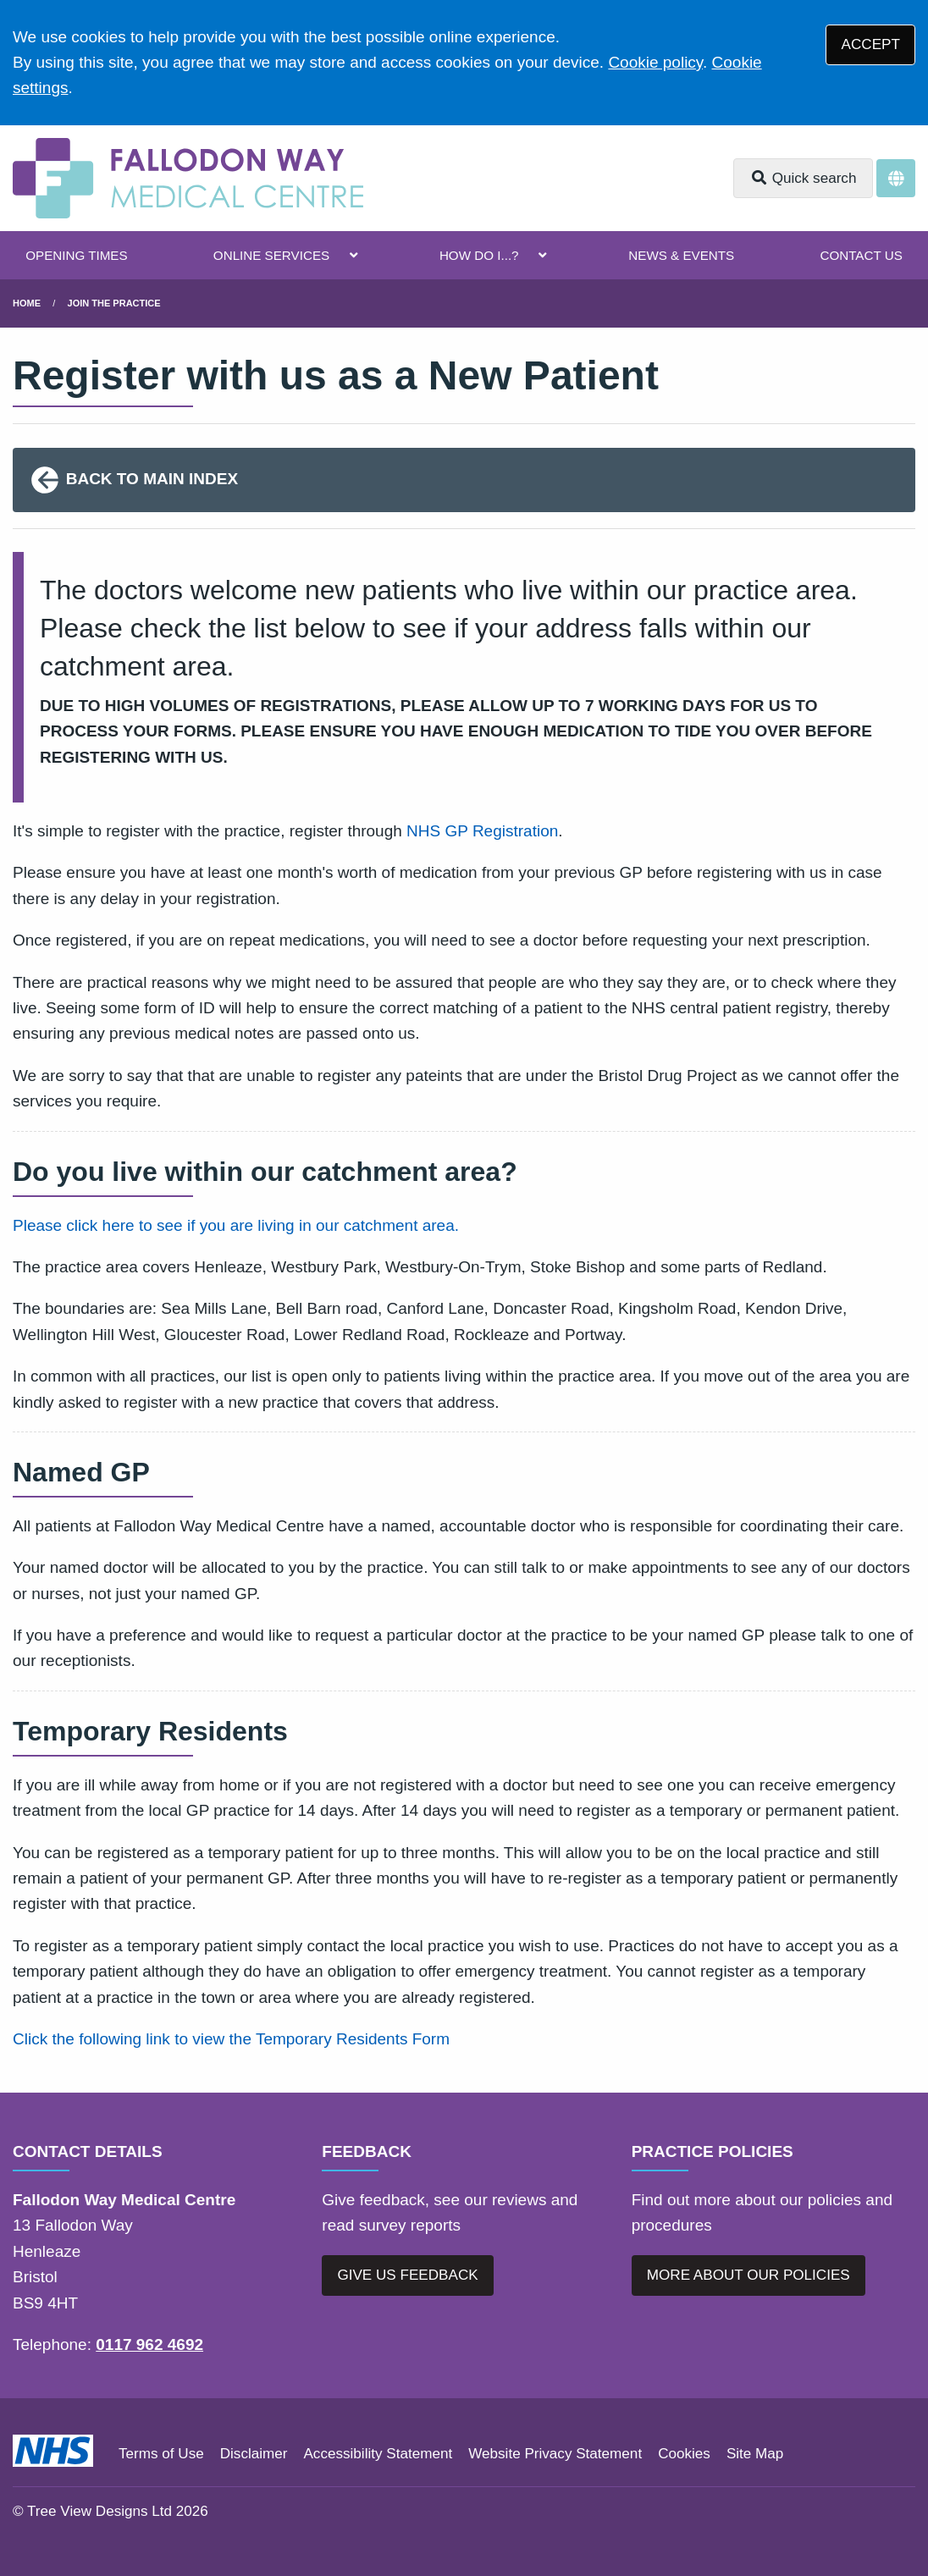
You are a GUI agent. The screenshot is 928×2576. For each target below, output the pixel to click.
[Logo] (188, 178)
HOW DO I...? (479, 255)
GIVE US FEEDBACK (407, 2275)
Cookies (684, 2454)
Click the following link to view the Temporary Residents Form (231, 2039)
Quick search (803, 178)
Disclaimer (254, 2454)
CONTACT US (861, 255)
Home (27, 303)
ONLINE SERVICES (271, 255)
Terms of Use (161, 2454)
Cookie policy (655, 62)
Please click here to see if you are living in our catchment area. (236, 1225)
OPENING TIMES (76, 255)
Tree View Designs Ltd (99, 2511)
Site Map (754, 2454)
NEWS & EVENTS (681, 255)
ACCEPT (871, 44)
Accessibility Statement (377, 2454)
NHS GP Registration (482, 831)
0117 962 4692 (149, 2344)
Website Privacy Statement (555, 2454)
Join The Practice (114, 303)
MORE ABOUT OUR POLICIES (748, 2275)
